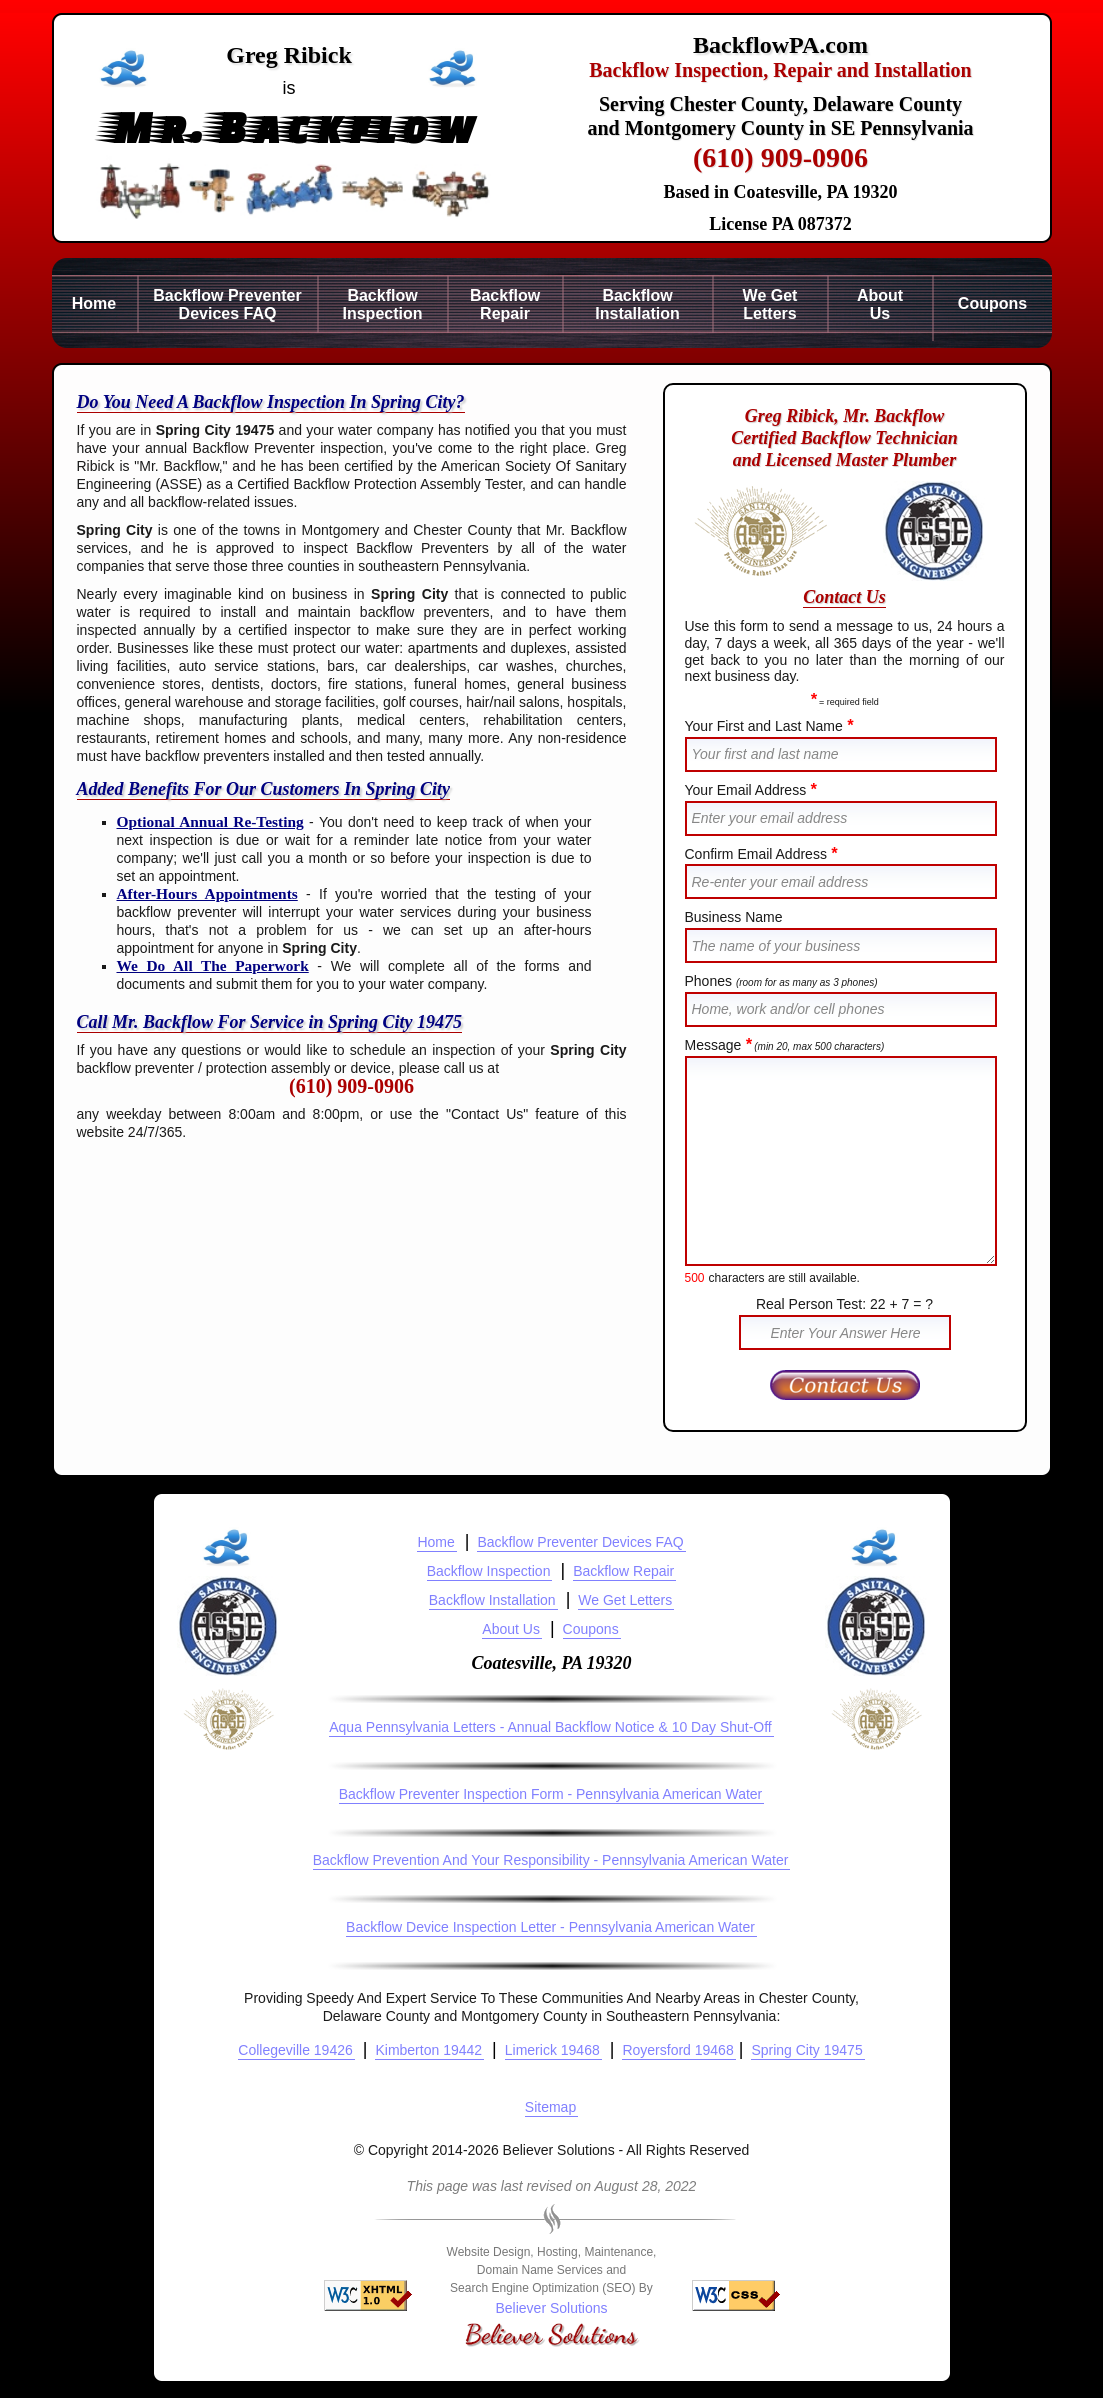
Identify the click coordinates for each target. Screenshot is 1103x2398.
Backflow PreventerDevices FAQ (227, 304)
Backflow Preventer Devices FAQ (580, 1542)
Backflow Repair (623, 1571)
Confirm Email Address (761, 854)
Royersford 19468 (677, 2050)
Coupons (992, 303)
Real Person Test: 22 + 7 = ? (844, 1304)
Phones (781, 981)
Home (94, 303)
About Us (511, 1629)
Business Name (734, 917)
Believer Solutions (551, 2308)
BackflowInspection (382, 304)
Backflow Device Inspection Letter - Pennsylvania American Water (550, 1927)
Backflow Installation (492, 1600)
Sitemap (550, 2107)
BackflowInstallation (637, 304)
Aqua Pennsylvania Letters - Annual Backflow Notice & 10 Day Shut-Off (550, 1727)
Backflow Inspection (489, 1571)
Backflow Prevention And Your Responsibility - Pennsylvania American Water (551, 1860)
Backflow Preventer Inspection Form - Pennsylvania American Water (551, 1794)
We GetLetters (770, 304)
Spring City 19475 (806, 2050)
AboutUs (880, 304)
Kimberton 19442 (428, 2050)
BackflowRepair (505, 304)
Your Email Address (751, 790)
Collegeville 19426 (295, 2050)
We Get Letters (625, 1600)
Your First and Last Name (769, 726)
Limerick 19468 (552, 2050)
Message (785, 1045)
